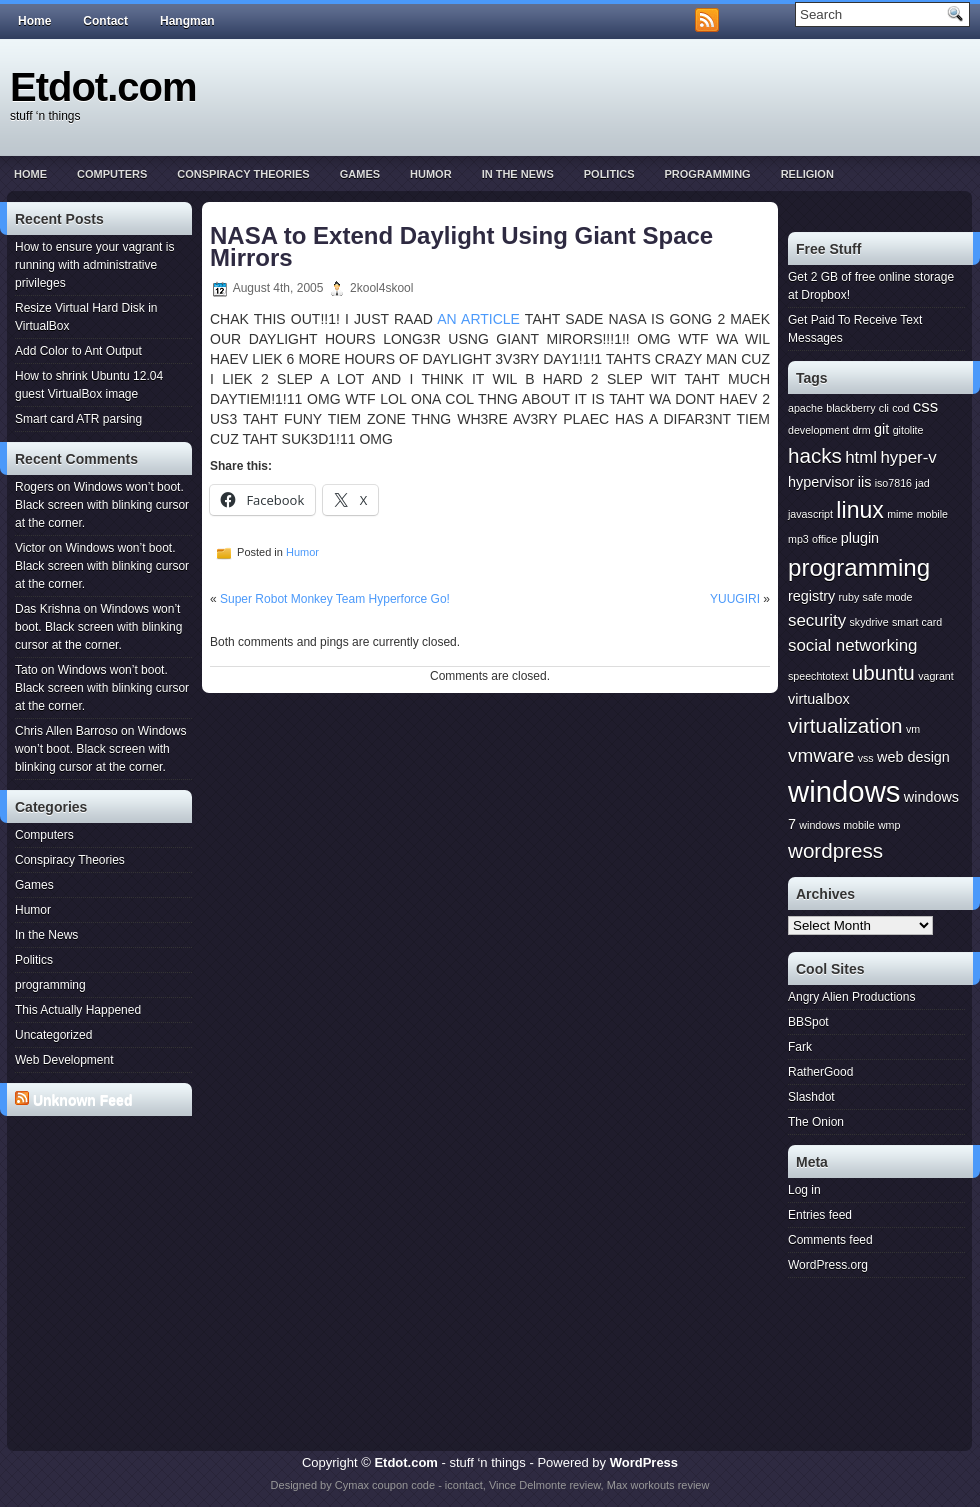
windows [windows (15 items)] (844, 791)
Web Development (64, 1060)
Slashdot (811, 1097)
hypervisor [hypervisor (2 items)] (821, 482)
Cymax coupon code (385, 1485)
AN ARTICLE (478, 319)
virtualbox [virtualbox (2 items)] (819, 699)
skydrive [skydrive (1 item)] (868, 622)
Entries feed (820, 1215)
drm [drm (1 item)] (861, 430)
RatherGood (820, 1072)
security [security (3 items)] (817, 620)
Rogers (34, 487)
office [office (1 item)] (824, 539)
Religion (807, 174)
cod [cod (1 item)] (900, 408)
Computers (112, 174)
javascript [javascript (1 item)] (810, 514)
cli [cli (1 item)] (884, 408)
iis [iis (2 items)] (865, 482)
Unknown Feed (83, 1100)
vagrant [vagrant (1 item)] (936, 676)
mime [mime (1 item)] (900, 514)
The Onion (816, 1122)
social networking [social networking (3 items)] (852, 645)
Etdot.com (103, 87)
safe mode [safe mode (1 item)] (888, 597)
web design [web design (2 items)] (913, 757)
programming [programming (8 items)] (859, 567)
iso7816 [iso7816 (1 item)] (893, 483)
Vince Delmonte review (545, 1485)
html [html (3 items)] (861, 457)
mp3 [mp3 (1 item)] (798, 539)
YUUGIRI (735, 599)
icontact (464, 1485)
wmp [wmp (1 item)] (889, 825)
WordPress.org (828, 1265)
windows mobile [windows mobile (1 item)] (836, 825)
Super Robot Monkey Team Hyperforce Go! (335, 599)
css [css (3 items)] (925, 406)
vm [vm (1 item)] (913, 729)
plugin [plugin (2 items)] (860, 538)
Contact (105, 21)
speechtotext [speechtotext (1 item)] (818, 676)
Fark (800, 1047)
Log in (804, 1190)
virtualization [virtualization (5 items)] (845, 725)
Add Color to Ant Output (78, 351)
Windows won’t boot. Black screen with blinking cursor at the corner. (102, 505)
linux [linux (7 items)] (860, 510)
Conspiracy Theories (243, 174)
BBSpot (808, 1022)
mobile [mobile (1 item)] (932, 514)
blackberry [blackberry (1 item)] (850, 408)
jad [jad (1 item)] (922, 483)
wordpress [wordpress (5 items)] (835, 850)
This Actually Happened (78, 1010)
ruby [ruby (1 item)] (849, 597)
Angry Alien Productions (851, 997)
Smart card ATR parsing (78, 419)
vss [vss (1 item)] (866, 758)
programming (707, 174)
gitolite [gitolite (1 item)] (908, 430)
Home (34, 21)
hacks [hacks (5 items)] (815, 455)
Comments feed (830, 1240)
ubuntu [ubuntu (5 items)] (883, 672)
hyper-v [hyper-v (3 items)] (908, 457)
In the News (518, 174)
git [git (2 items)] (881, 429)
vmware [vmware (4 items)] (821, 755)
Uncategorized (53, 1035)
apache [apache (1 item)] (805, 408)
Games (360, 174)
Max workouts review (658, 1485)
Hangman (187, 21)
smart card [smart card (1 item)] (917, 622)
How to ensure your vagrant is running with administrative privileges (94, 265)
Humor (431, 174)
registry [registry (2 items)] (811, 596)
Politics (609, 174)
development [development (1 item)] (818, 430)
